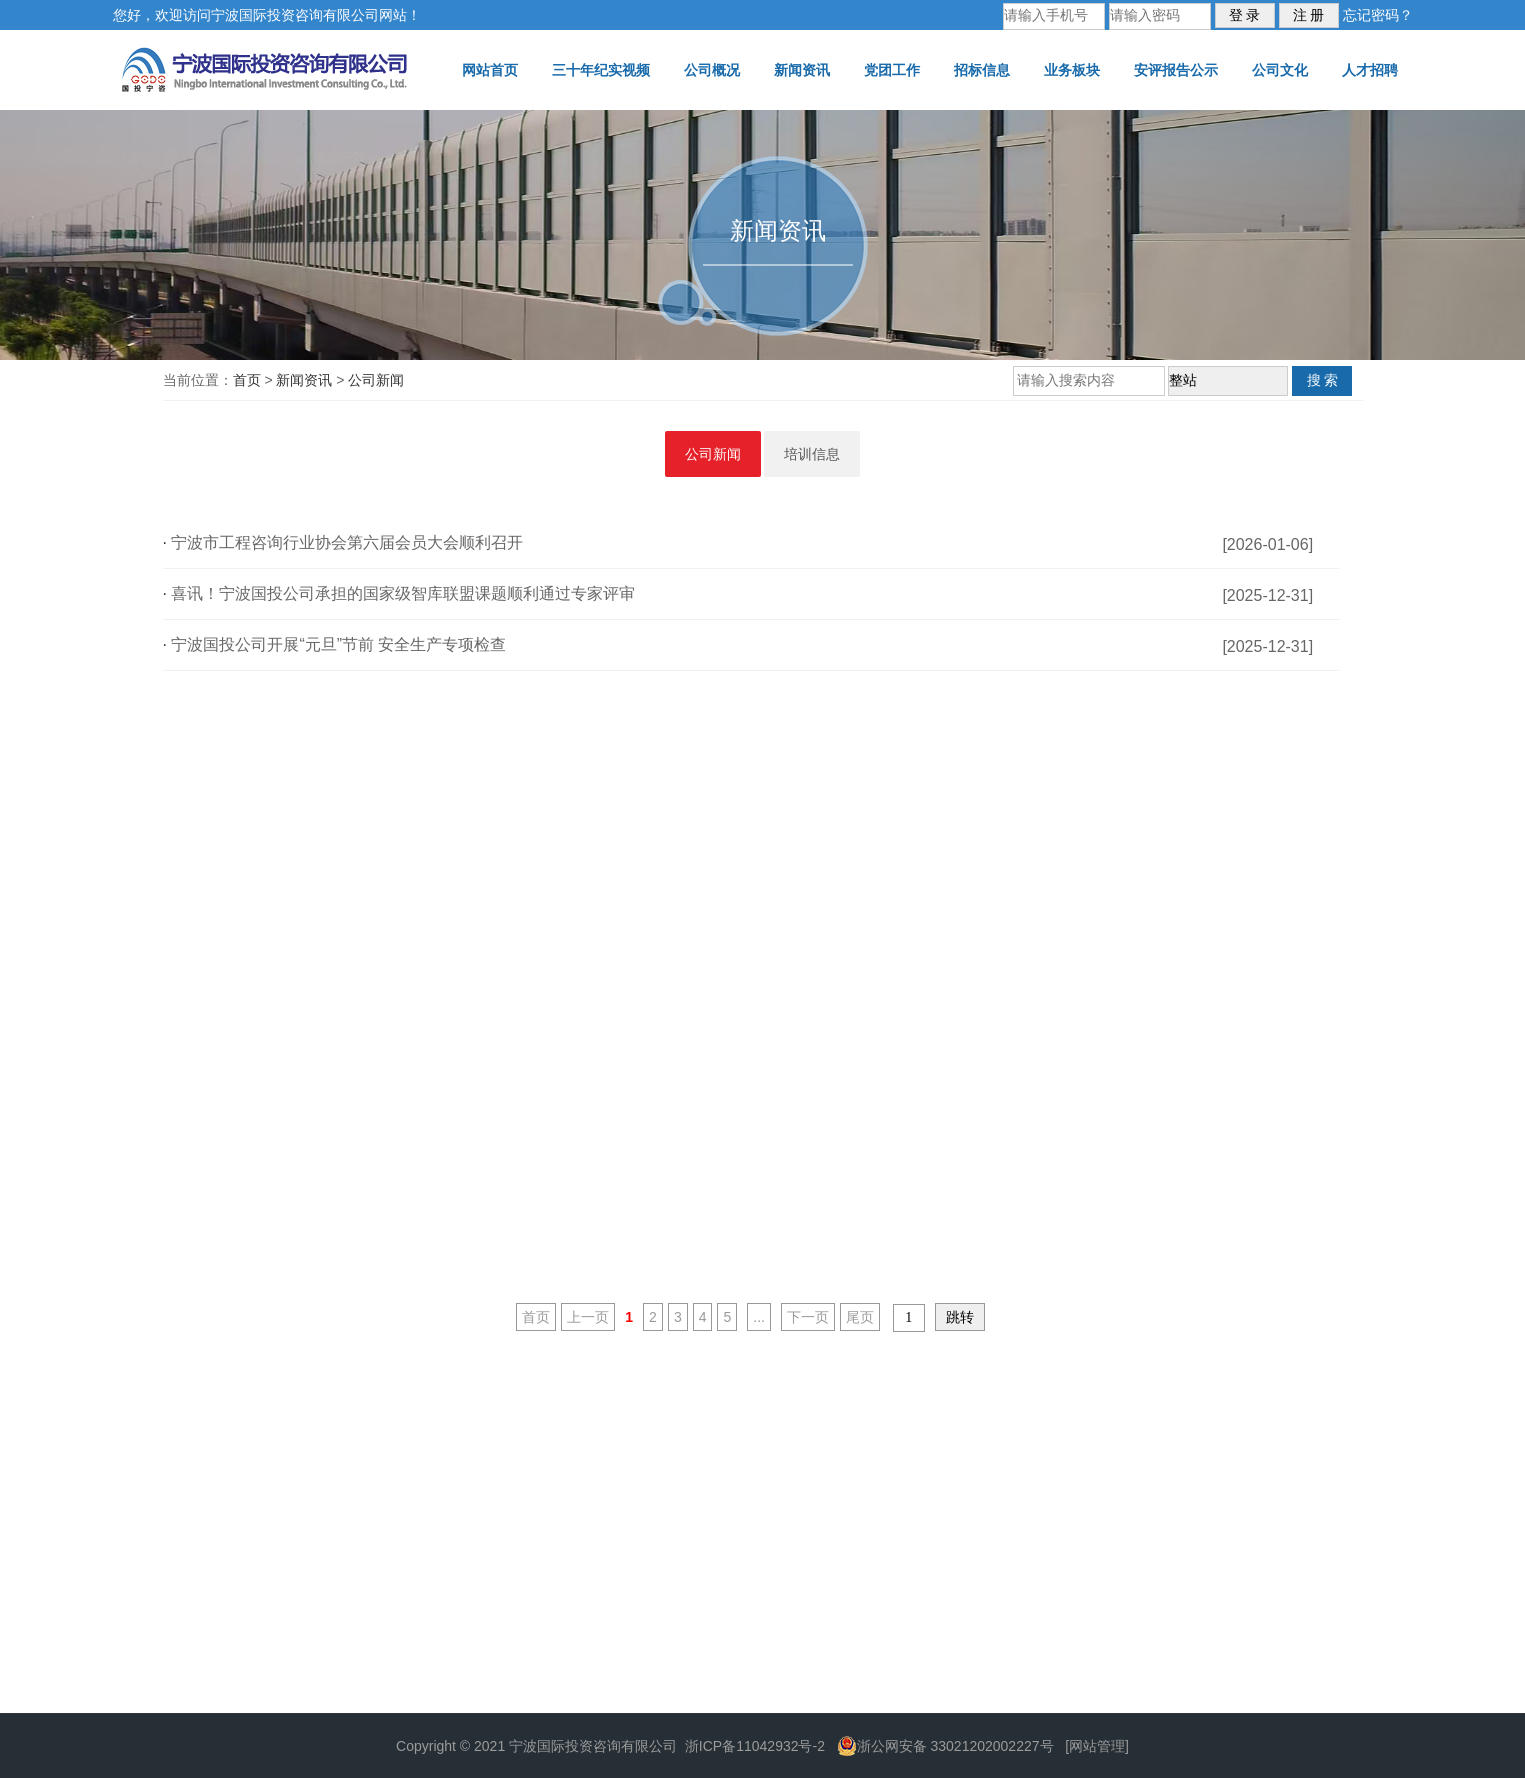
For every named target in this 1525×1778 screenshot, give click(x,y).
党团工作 (892, 70)
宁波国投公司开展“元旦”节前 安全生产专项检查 (338, 644)
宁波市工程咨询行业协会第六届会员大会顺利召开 (347, 542)
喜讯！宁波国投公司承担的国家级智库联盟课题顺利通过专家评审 (403, 593)
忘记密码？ (1378, 15)
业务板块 (1072, 70)
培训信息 (812, 454)
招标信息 (982, 70)
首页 (247, 380)
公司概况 (712, 70)
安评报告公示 (1176, 70)
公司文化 (1280, 70)
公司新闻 (376, 380)
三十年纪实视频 (601, 70)
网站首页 (490, 70)
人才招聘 (1370, 70)
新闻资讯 (802, 70)
